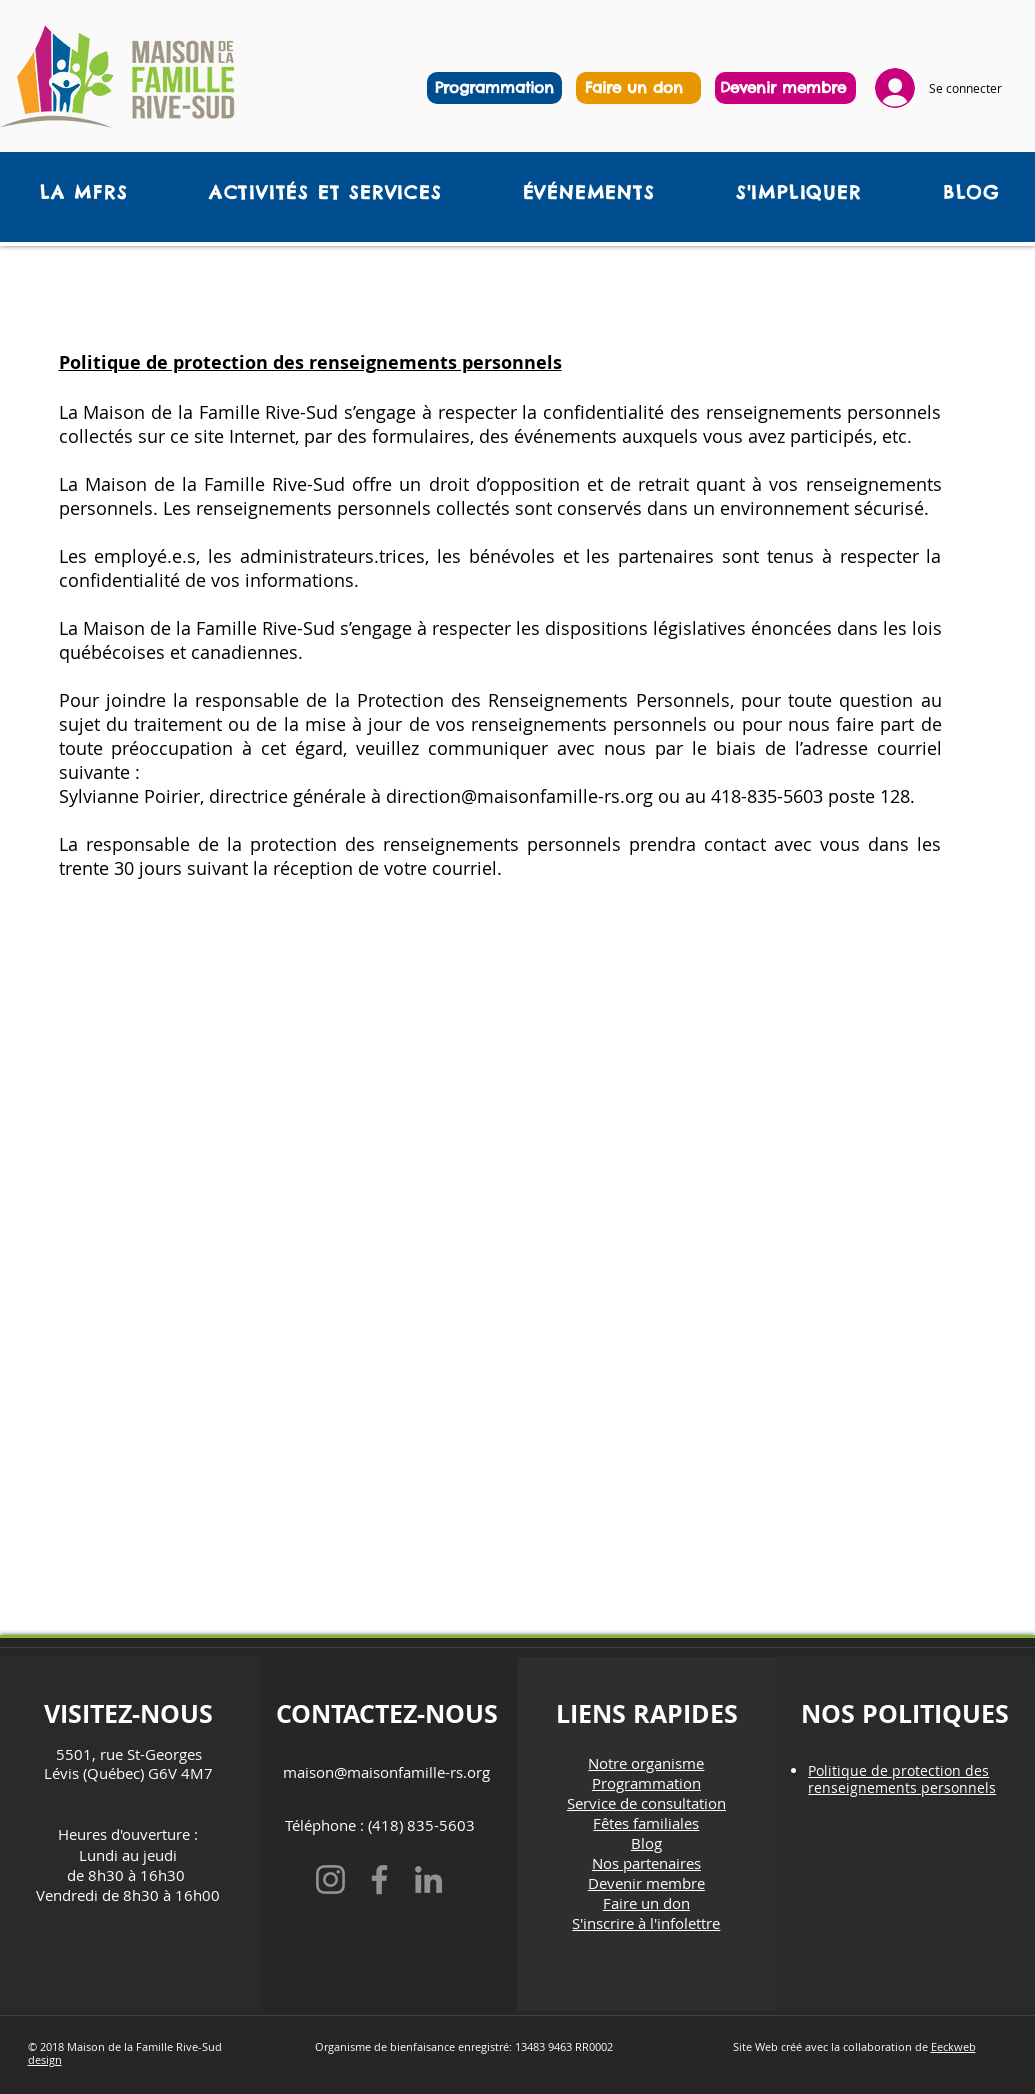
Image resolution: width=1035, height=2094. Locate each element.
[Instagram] (330, 1879)
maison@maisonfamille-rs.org (386, 1772)
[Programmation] (494, 88)
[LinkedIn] (428, 1879)
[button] (325, 192)
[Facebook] (379, 1879)
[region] (638, 88)
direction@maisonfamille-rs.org (519, 796)
